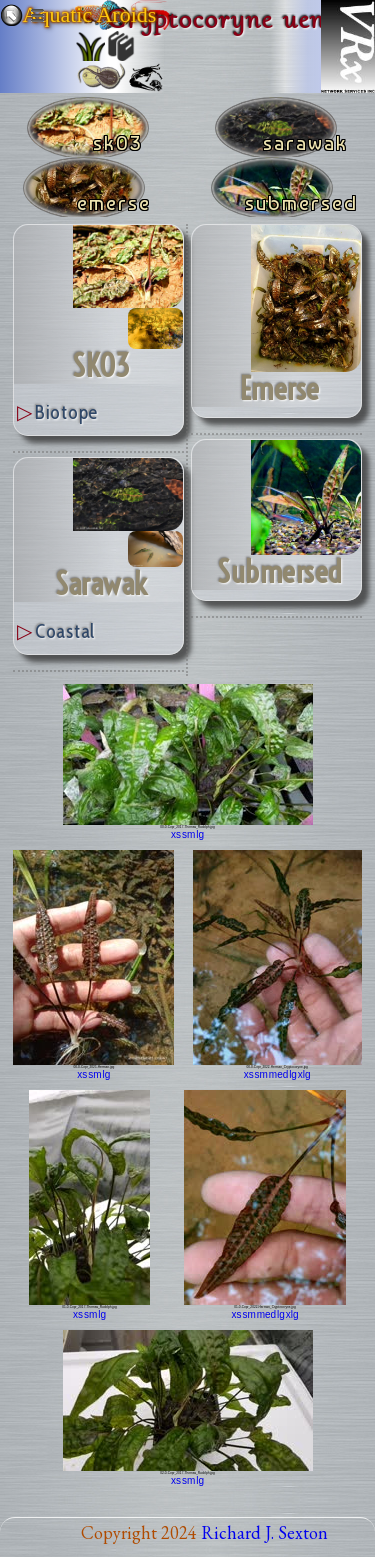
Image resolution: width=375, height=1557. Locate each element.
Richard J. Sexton (264, 1532)
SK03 (101, 366)
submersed (279, 572)
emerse (280, 389)
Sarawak (101, 584)
